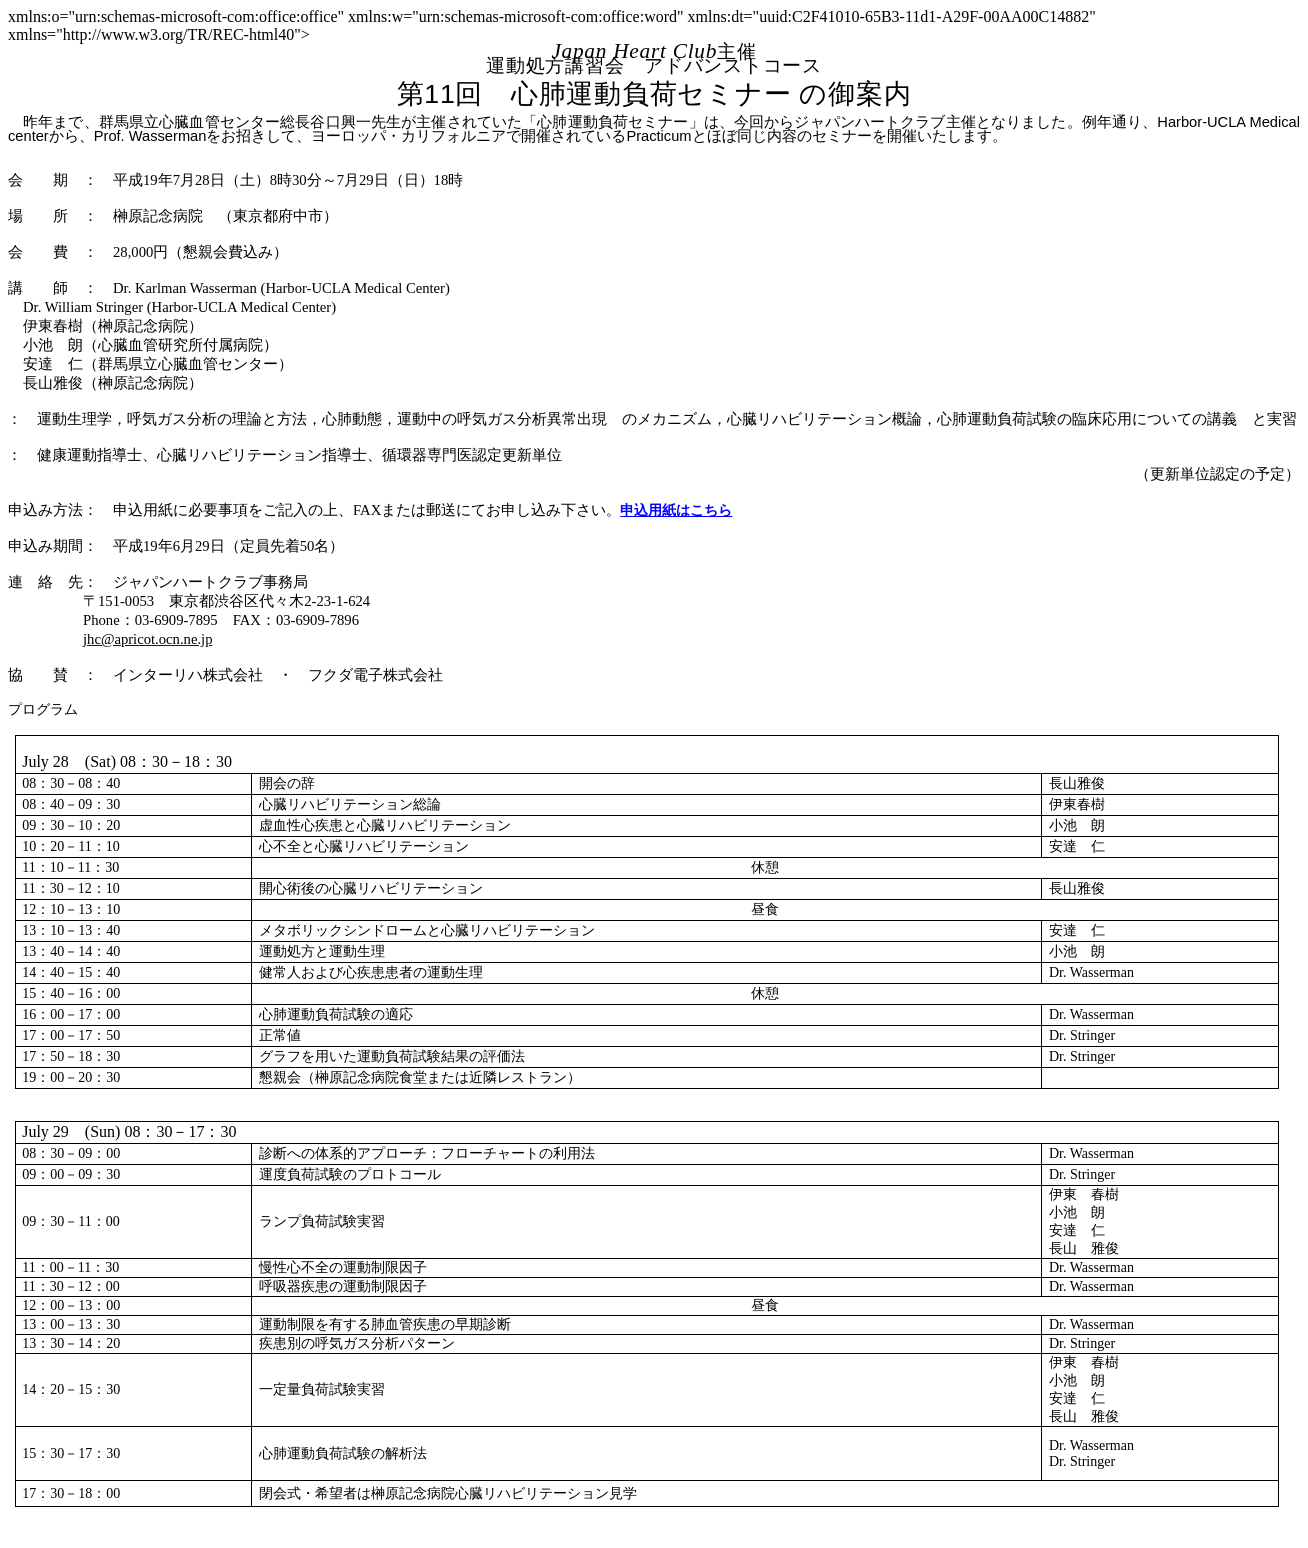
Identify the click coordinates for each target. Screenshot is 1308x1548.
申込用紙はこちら (676, 510)
